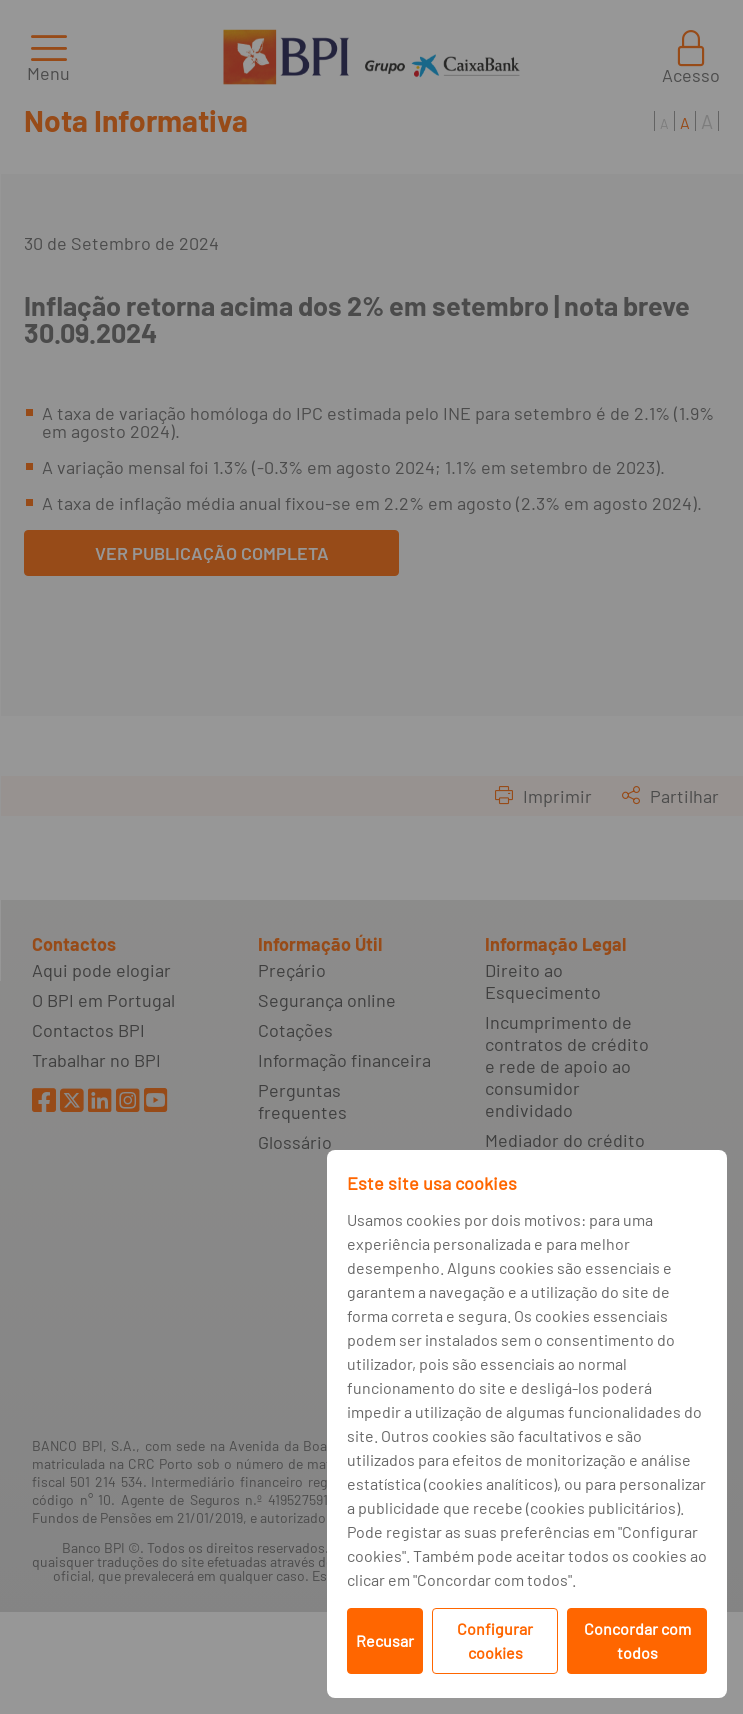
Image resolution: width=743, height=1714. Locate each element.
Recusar (385, 1640)
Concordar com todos (637, 1640)
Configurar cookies (495, 1640)
